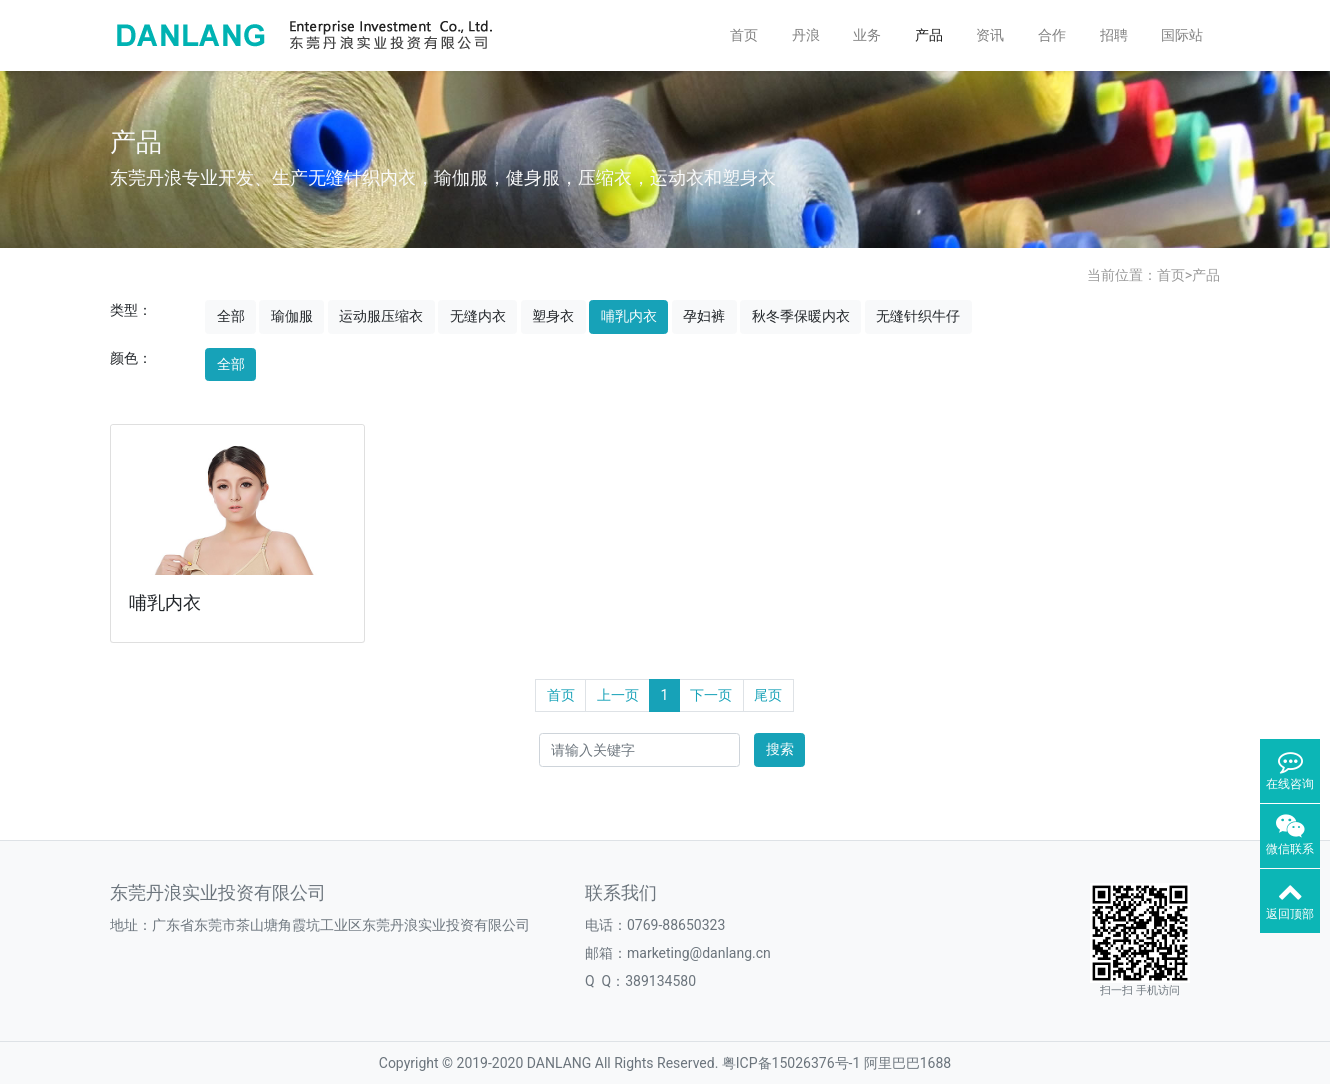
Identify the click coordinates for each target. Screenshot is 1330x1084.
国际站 (1182, 35)
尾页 (768, 695)
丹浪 (806, 35)
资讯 (990, 35)
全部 (231, 316)
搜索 (780, 749)
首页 (744, 35)
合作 (1052, 35)
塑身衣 (553, 316)
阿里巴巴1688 (907, 1063)
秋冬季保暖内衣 (801, 316)
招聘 (1114, 35)
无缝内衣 (478, 316)
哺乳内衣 (629, 316)
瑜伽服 (292, 316)
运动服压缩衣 (381, 316)
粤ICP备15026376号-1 (791, 1063)
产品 (929, 35)
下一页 (711, 695)
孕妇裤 (704, 316)
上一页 (618, 695)
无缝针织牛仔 (918, 316)
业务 (867, 35)
